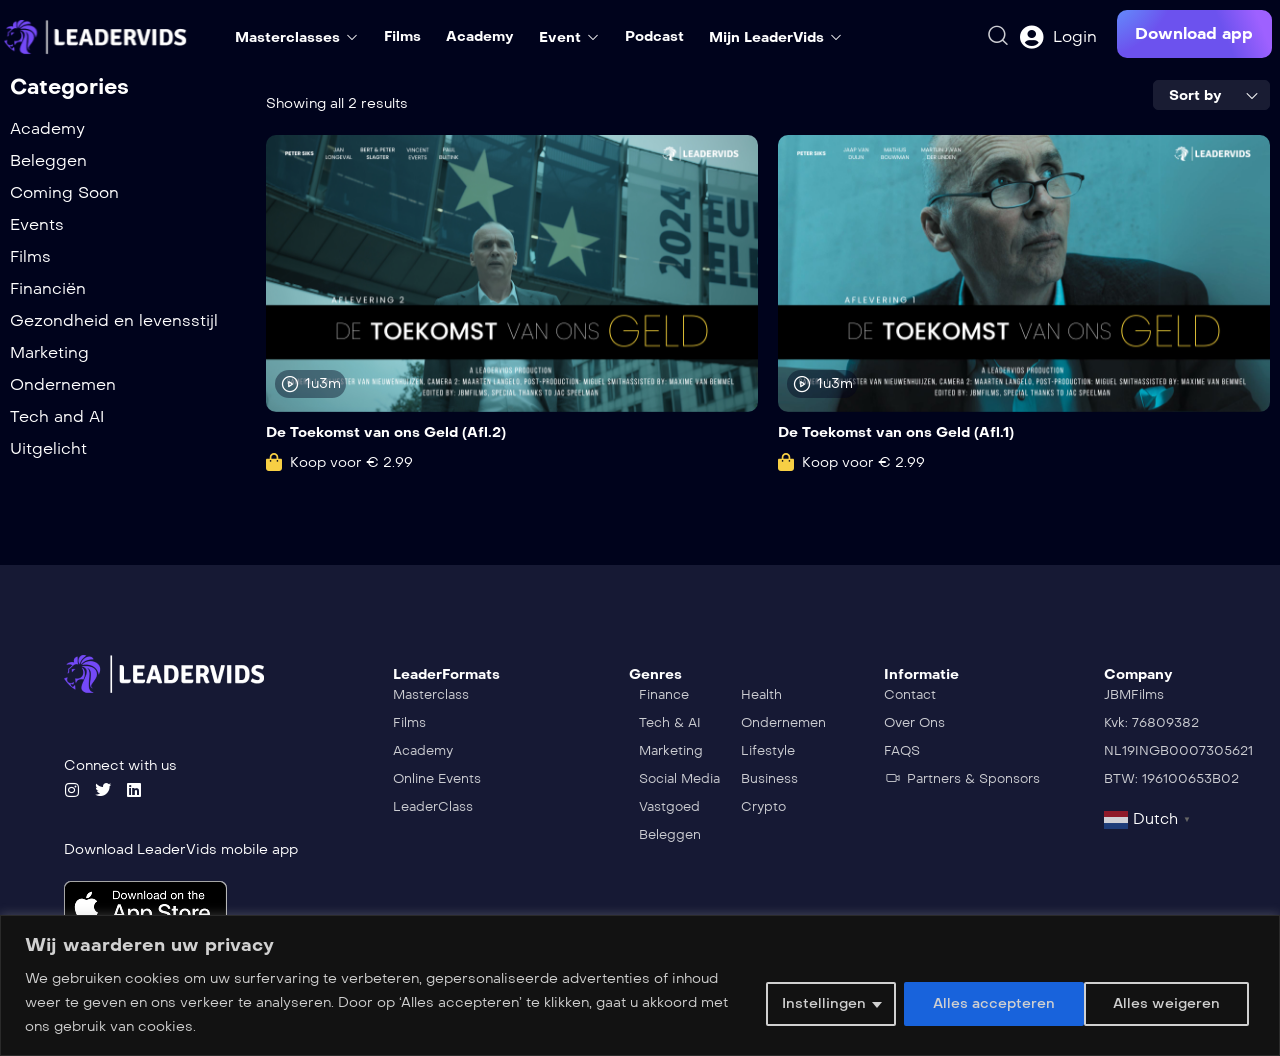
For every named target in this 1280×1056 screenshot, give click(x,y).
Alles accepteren (1165, 1002)
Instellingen (822, 1002)
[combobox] (1211, 95)
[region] (640, 985)
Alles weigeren (984, 1002)
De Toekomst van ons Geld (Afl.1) (896, 432)
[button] (1194, 34)
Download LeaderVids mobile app (181, 849)
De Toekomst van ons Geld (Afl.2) (386, 432)
